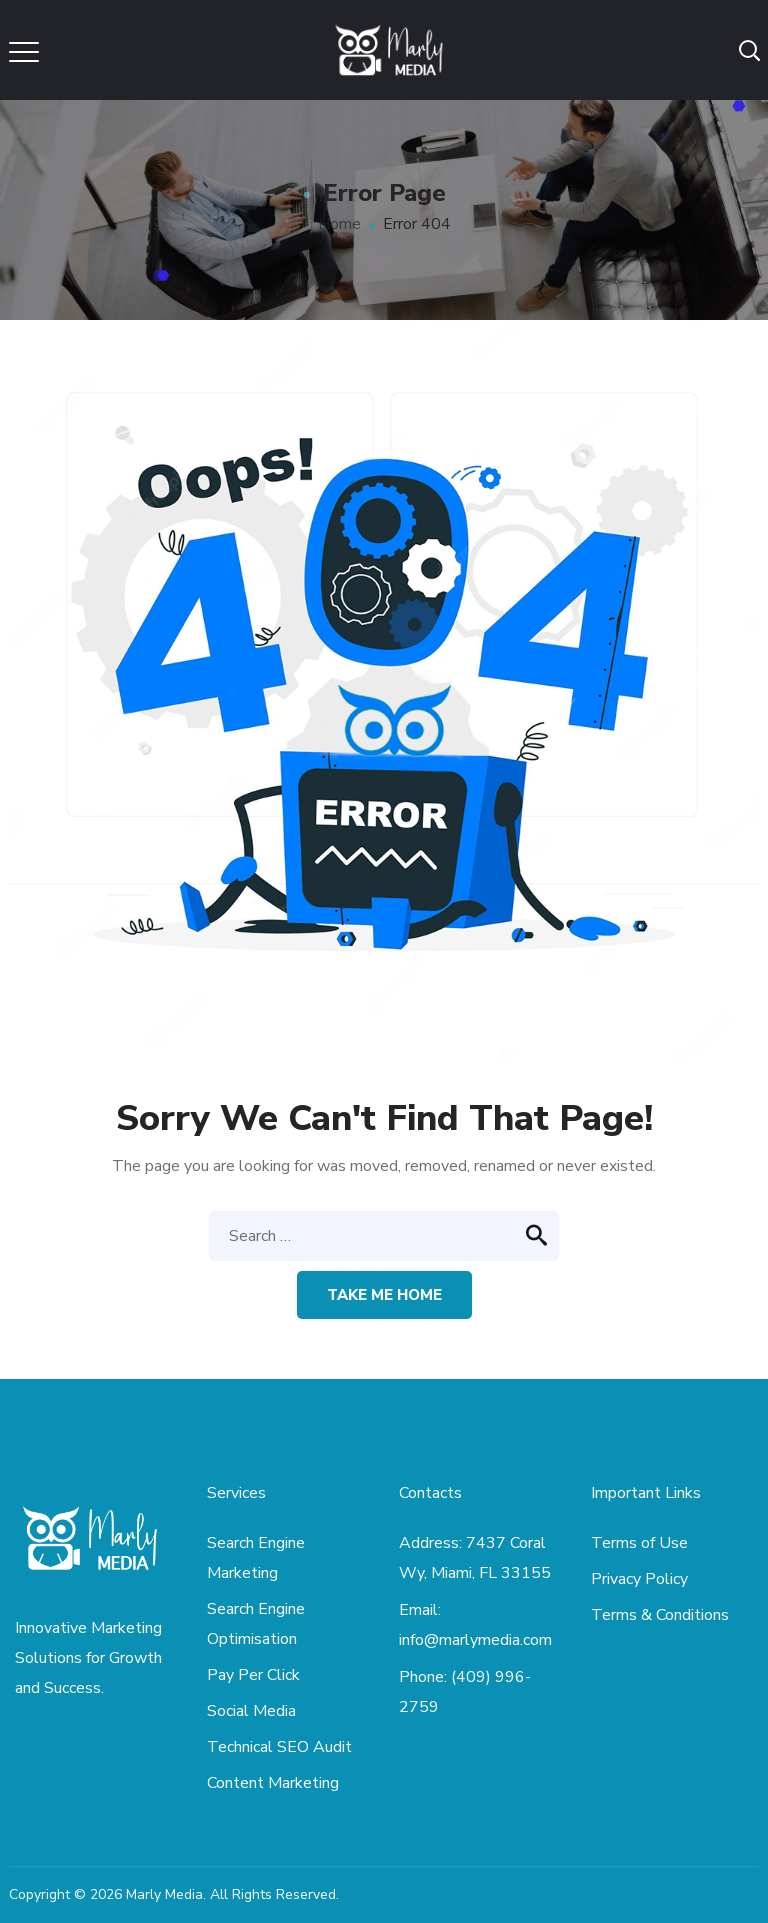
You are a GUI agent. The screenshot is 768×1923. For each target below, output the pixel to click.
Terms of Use (639, 1543)
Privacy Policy (639, 1579)
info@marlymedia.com (475, 1640)
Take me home (384, 1295)
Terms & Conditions (660, 1615)
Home (339, 224)
